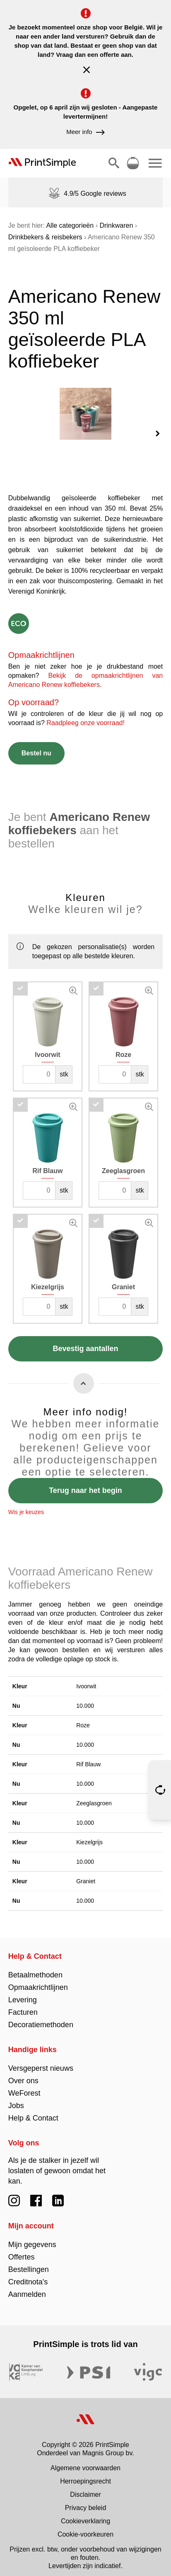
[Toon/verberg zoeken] (113, 163)
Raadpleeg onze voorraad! (85, 716)
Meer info (85, 131)
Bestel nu (36, 746)
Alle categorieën (70, 225)
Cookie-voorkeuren (85, 2527)
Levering (22, 1993)
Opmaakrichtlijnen (38, 1981)
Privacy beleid (85, 2501)
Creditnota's (28, 2275)
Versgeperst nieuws (40, 2061)
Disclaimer (85, 2487)
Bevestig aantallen (85, 1342)
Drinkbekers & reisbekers (45, 237)
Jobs (16, 2099)
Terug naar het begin (85, 1484)
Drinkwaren (116, 225)
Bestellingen (28, 2263)
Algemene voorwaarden (85, 2461)
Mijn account (31, 2219)
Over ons (23, 2074)
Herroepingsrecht (85, 2474)
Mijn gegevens (32, 2238)
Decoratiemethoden (40, 2018)
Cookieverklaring (85, 2514)
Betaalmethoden (35, 1968)
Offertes (21, 2250)
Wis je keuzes (26, 1505)
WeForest (24, 2086)
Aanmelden (27, 2288)
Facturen (23, 2005)
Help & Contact (35, 1949)
